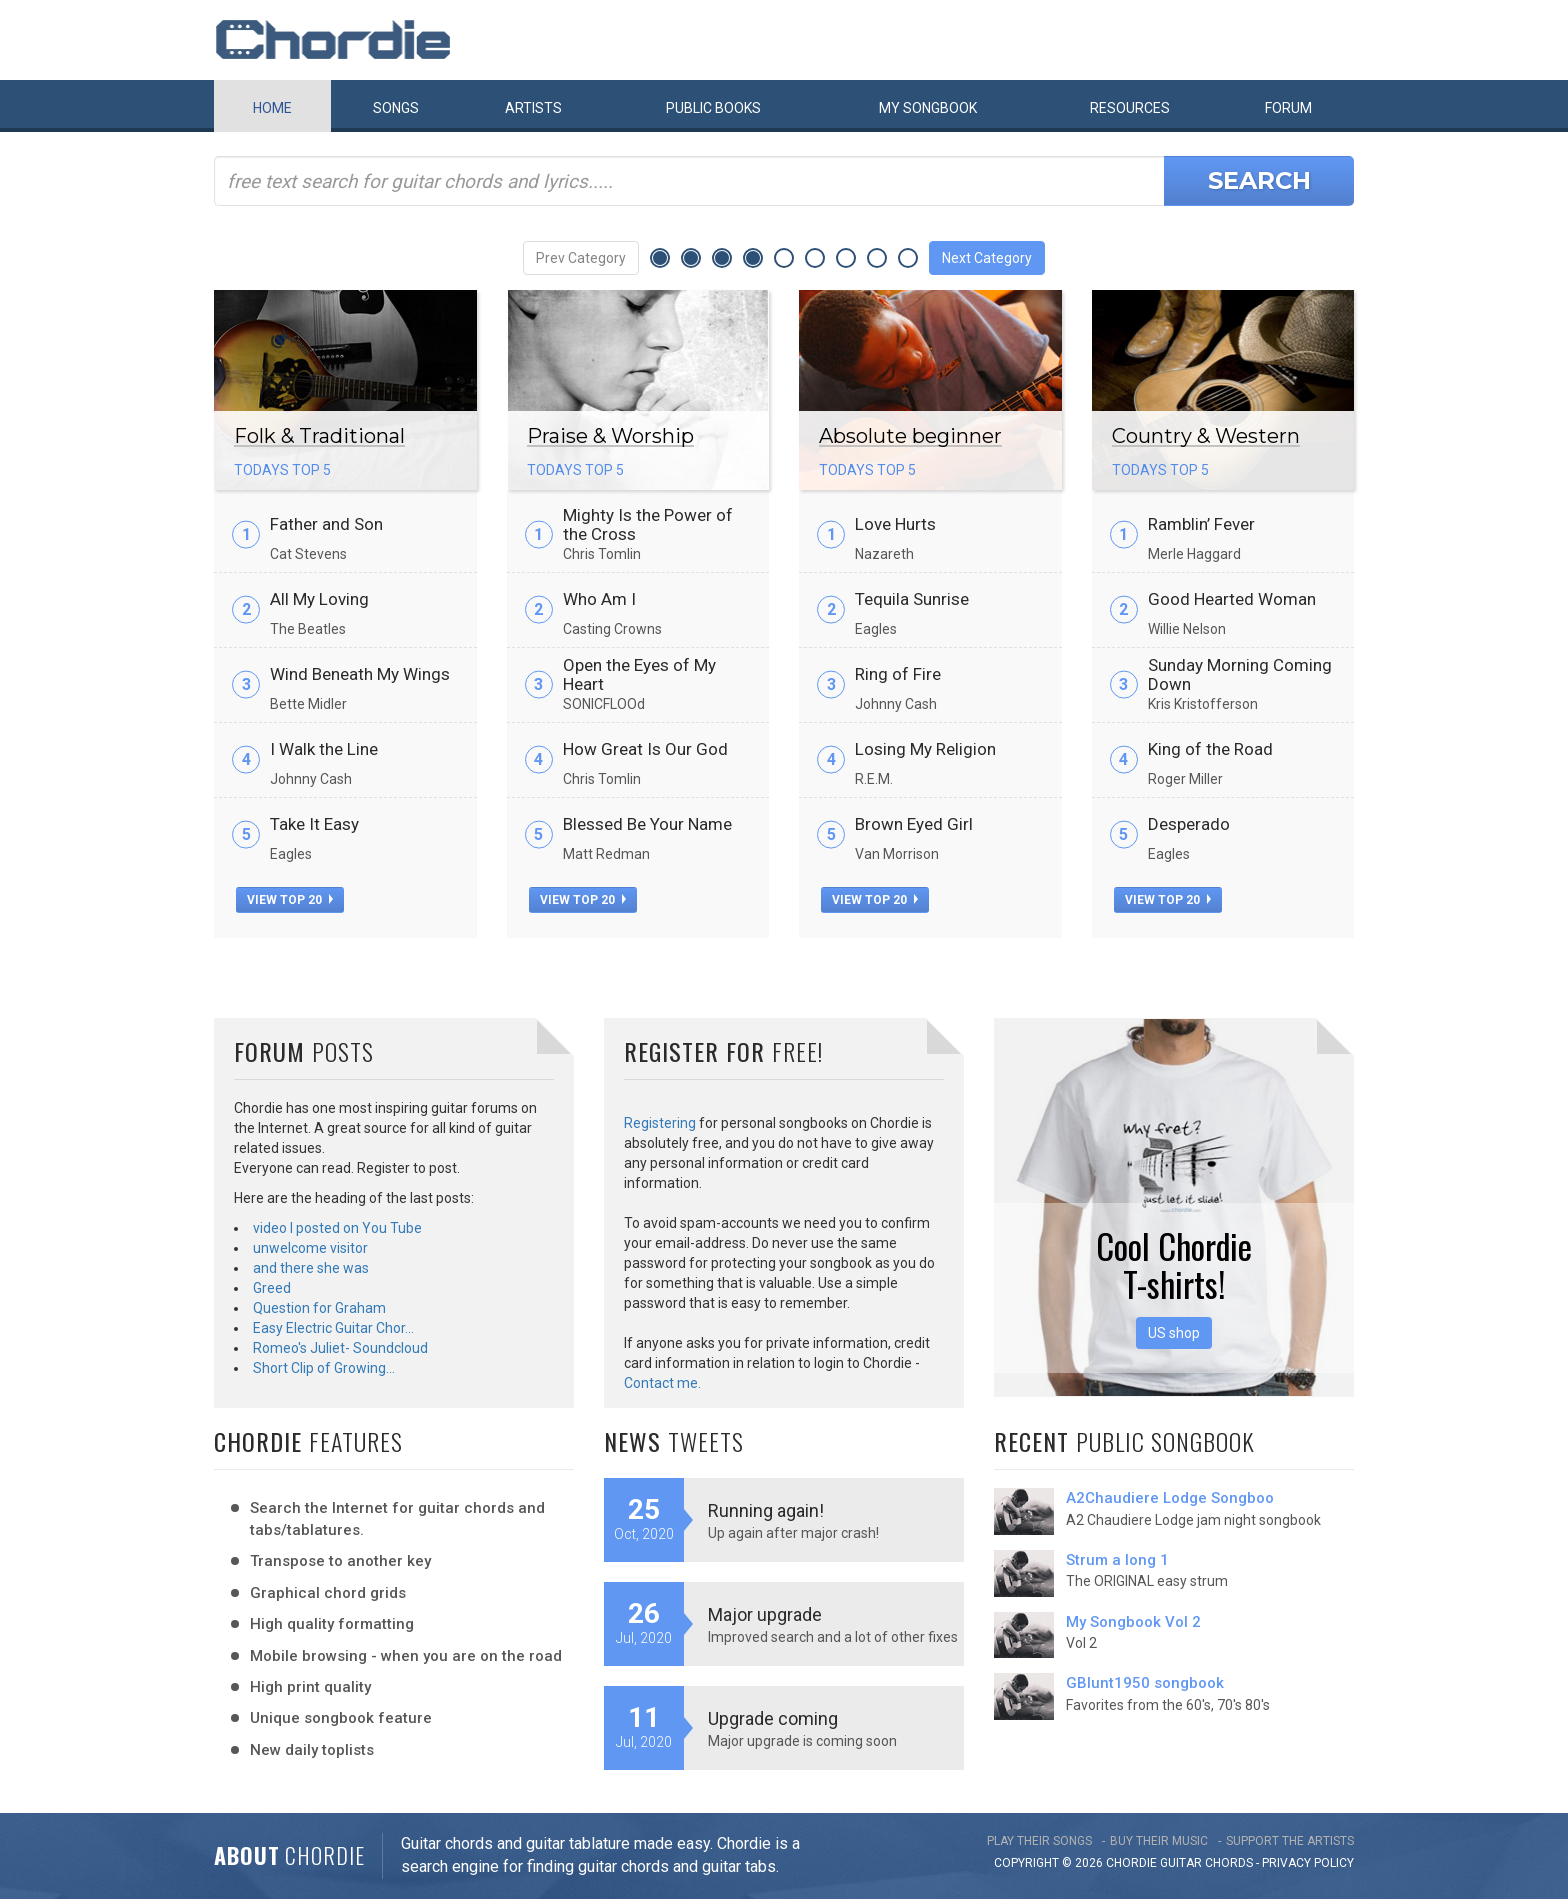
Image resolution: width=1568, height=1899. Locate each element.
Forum (1288, 108)
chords (1229, 1863)
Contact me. (662, 1383)
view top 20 (290, 900)
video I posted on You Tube (337, 1228)
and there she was (311, 1268)
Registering (660, 1123)
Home (272, 108)
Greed (272, 1288)
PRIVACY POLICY (1308, 1863)
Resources (1130, 108)
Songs (396, 108)
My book (928, 108)
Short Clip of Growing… (324, 1368)
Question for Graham (319, 1308)
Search (1259, 180)
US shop (1174, 1333)
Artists (533, 108)
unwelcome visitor (310, 1248)
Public (713, 108)
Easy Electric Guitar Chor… (333, 1328)
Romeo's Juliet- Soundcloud (340, 1348)
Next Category (987, 258)
